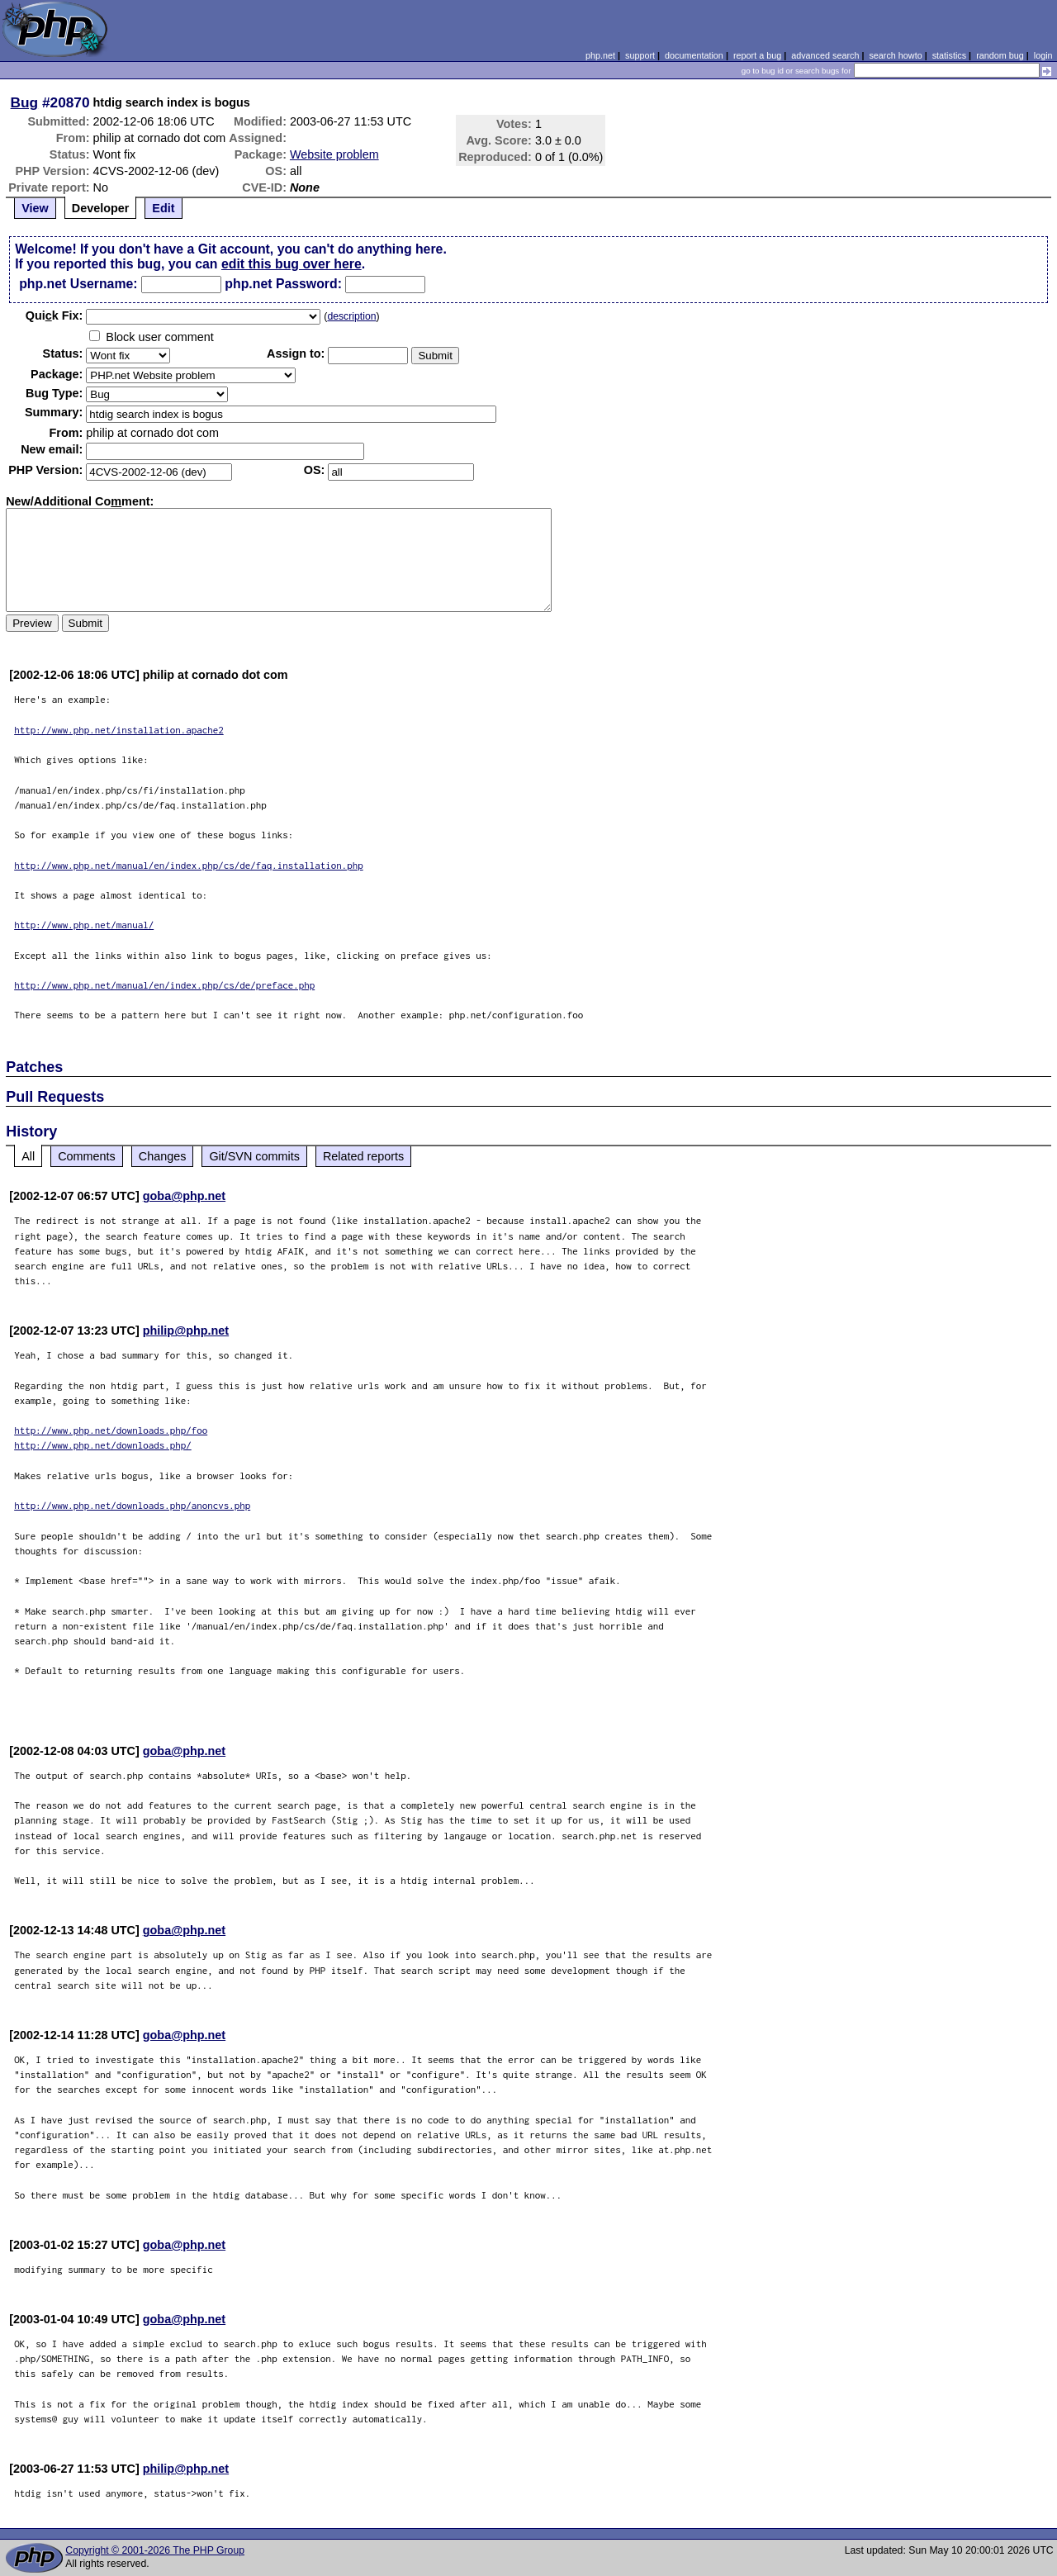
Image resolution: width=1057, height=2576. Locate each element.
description (351, 316)
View (35, 208)
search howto (895, 55)
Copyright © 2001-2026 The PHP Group (154, 2550)
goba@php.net (184, 1196)
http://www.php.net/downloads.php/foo (110, 1430)
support (640, 55)
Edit (163, 208)
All (28, 1156)
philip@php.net (186, 1330)
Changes (163, 1156)
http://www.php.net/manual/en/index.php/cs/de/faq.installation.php (188, 865)
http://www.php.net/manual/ (84, 924)
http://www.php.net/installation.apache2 (119, 729)
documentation (694, 55)
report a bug (757, 55)
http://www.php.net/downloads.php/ (103, 1445)
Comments (87, 1156)
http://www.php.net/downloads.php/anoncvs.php (132, 1505)
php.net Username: (78, 284)
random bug (1000, 55)
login (1043, 55)
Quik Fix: (54, 315)
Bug (25, 102)
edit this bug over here (291, 264)
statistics (949, 55)
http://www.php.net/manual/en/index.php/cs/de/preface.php (164, 985)
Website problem (334, 154)
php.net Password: (283, 284)
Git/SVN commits (254, 1156)
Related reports (363, 1156)
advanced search (825, 55)
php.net (600, 55)
